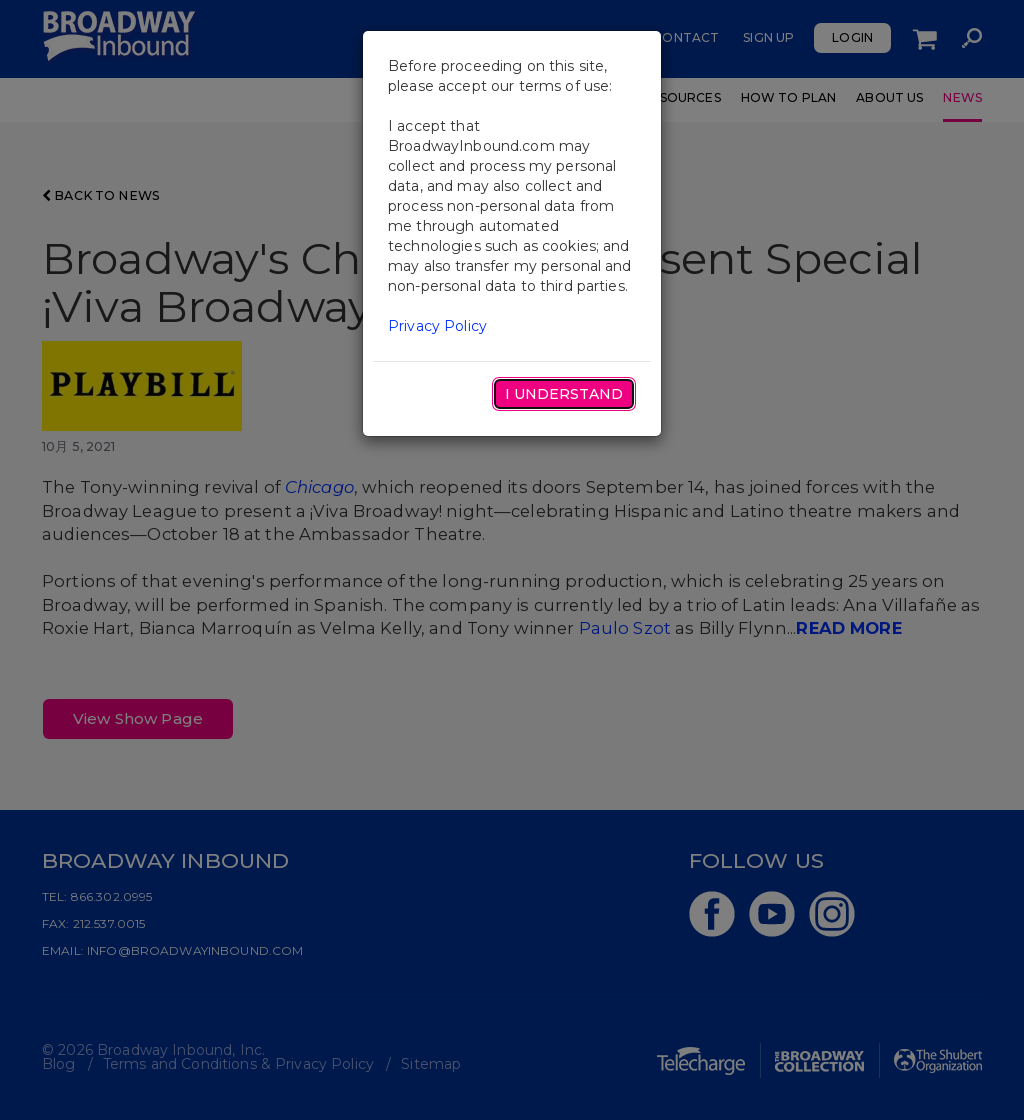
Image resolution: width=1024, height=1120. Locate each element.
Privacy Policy (437, 326)
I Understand (564, 394)
